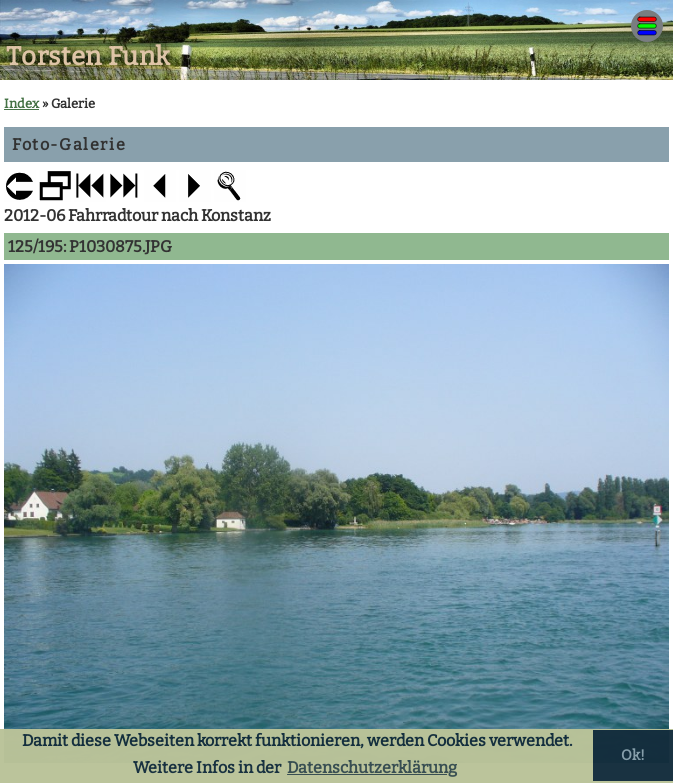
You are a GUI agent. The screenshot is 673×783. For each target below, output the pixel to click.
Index (21, 103)
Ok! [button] (633, 755)
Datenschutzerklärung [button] (372, 767)
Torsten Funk (88, 56)
